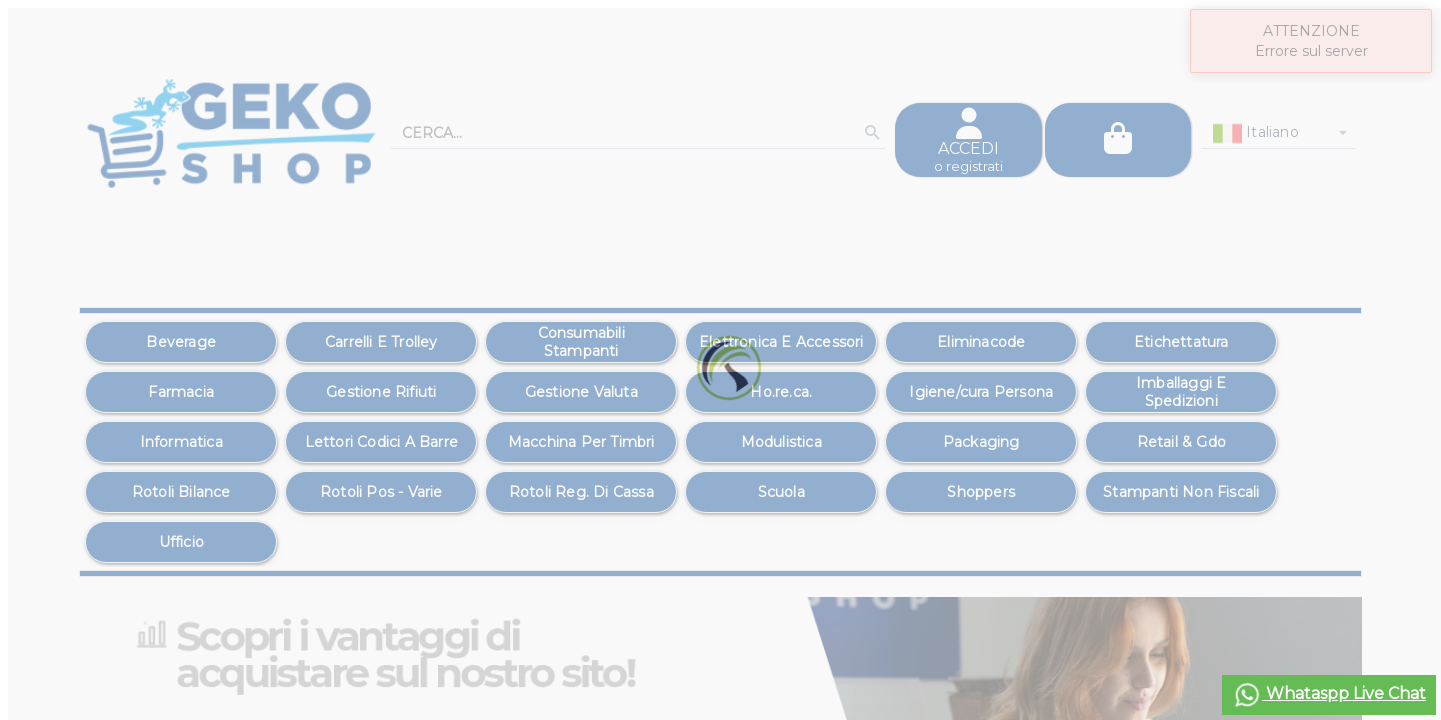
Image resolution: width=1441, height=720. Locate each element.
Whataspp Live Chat (1329, 695)
